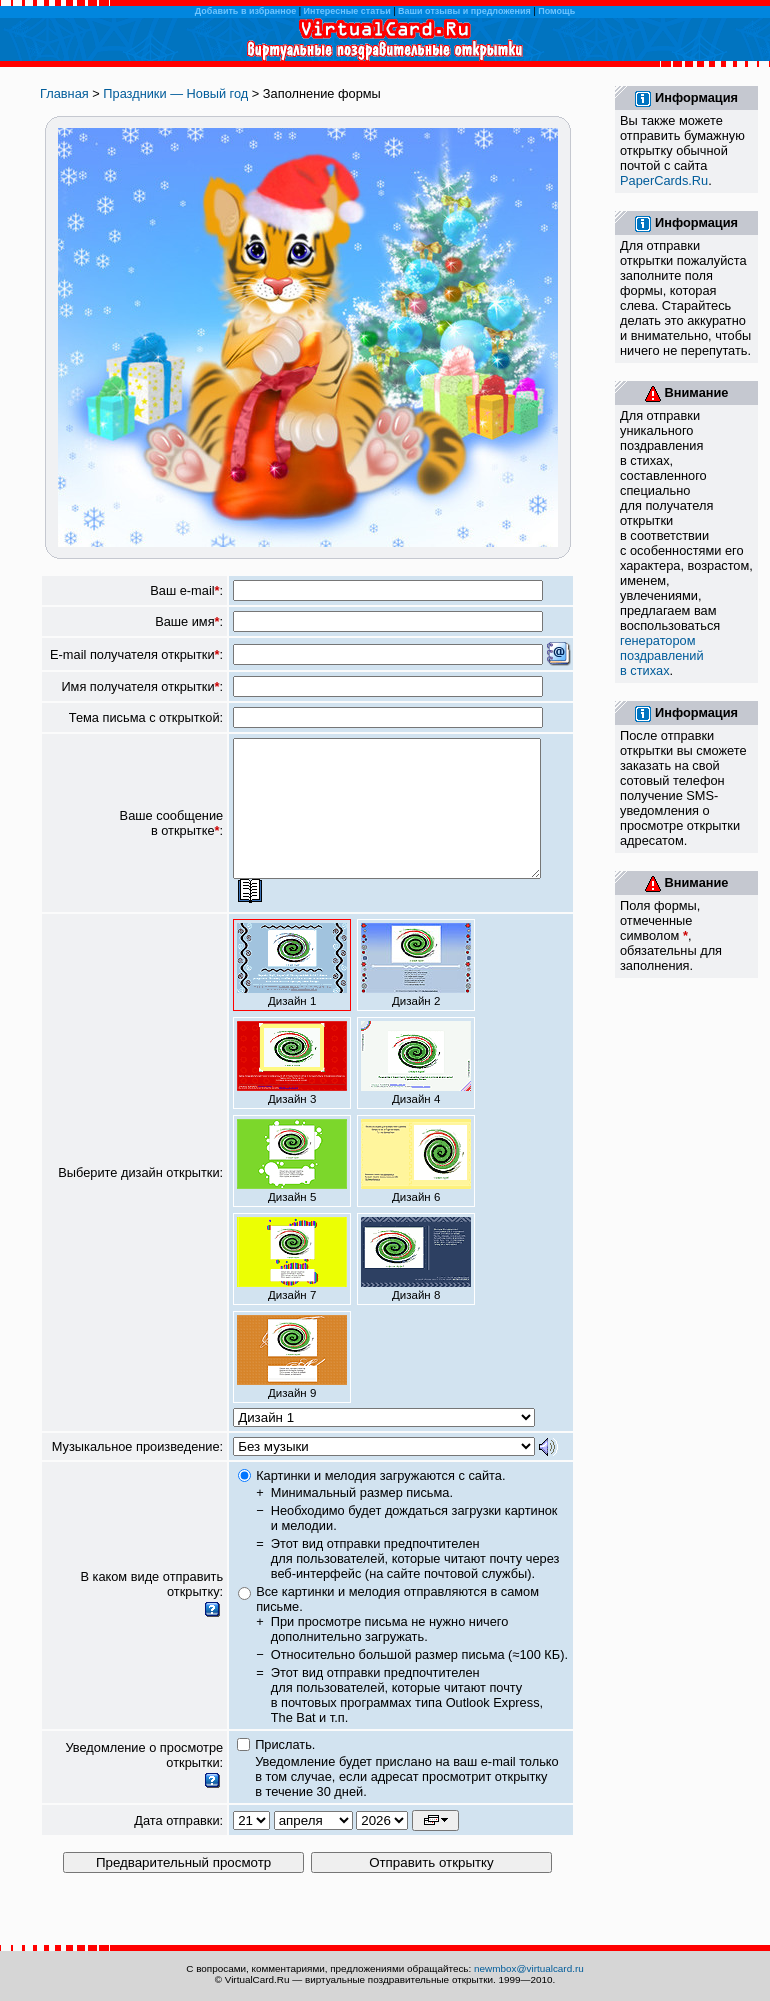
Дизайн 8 (416, 1286)
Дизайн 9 (292, 1384)
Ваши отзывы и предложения (464, 11)
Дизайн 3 (292, 1090)
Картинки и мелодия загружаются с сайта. (380, 1502)
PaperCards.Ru (664, 180)
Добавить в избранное (245, 11)
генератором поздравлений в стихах (662, 655)
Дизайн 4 (416, 1090)
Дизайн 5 (292, 1188)
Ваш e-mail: (186, 590)
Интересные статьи (347, 11)
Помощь (556, 11)
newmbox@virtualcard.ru (529, 1968)
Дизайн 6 (416, 1188)
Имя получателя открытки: (142, 686)
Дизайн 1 (292, 992)
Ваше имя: (189, 621)
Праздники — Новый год (175, 93)
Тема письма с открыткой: (146, 717)
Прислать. (285, 1771)
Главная (64, 93)
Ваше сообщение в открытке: (172, 837)
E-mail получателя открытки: (136, 654)
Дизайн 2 (416, 992)
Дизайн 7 (292, 1286)
